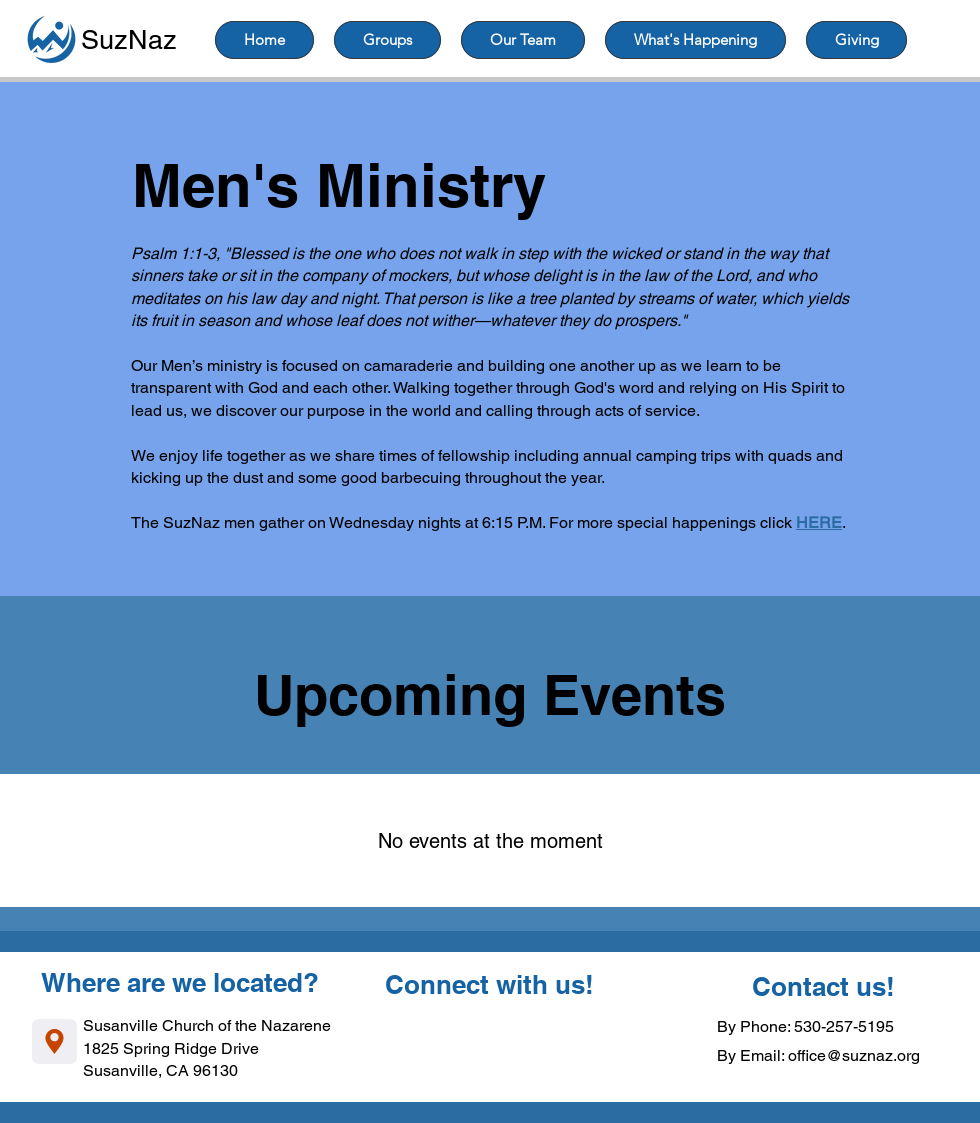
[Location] (54, 1041)
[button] (387, 40)
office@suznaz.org (854, 1055)
